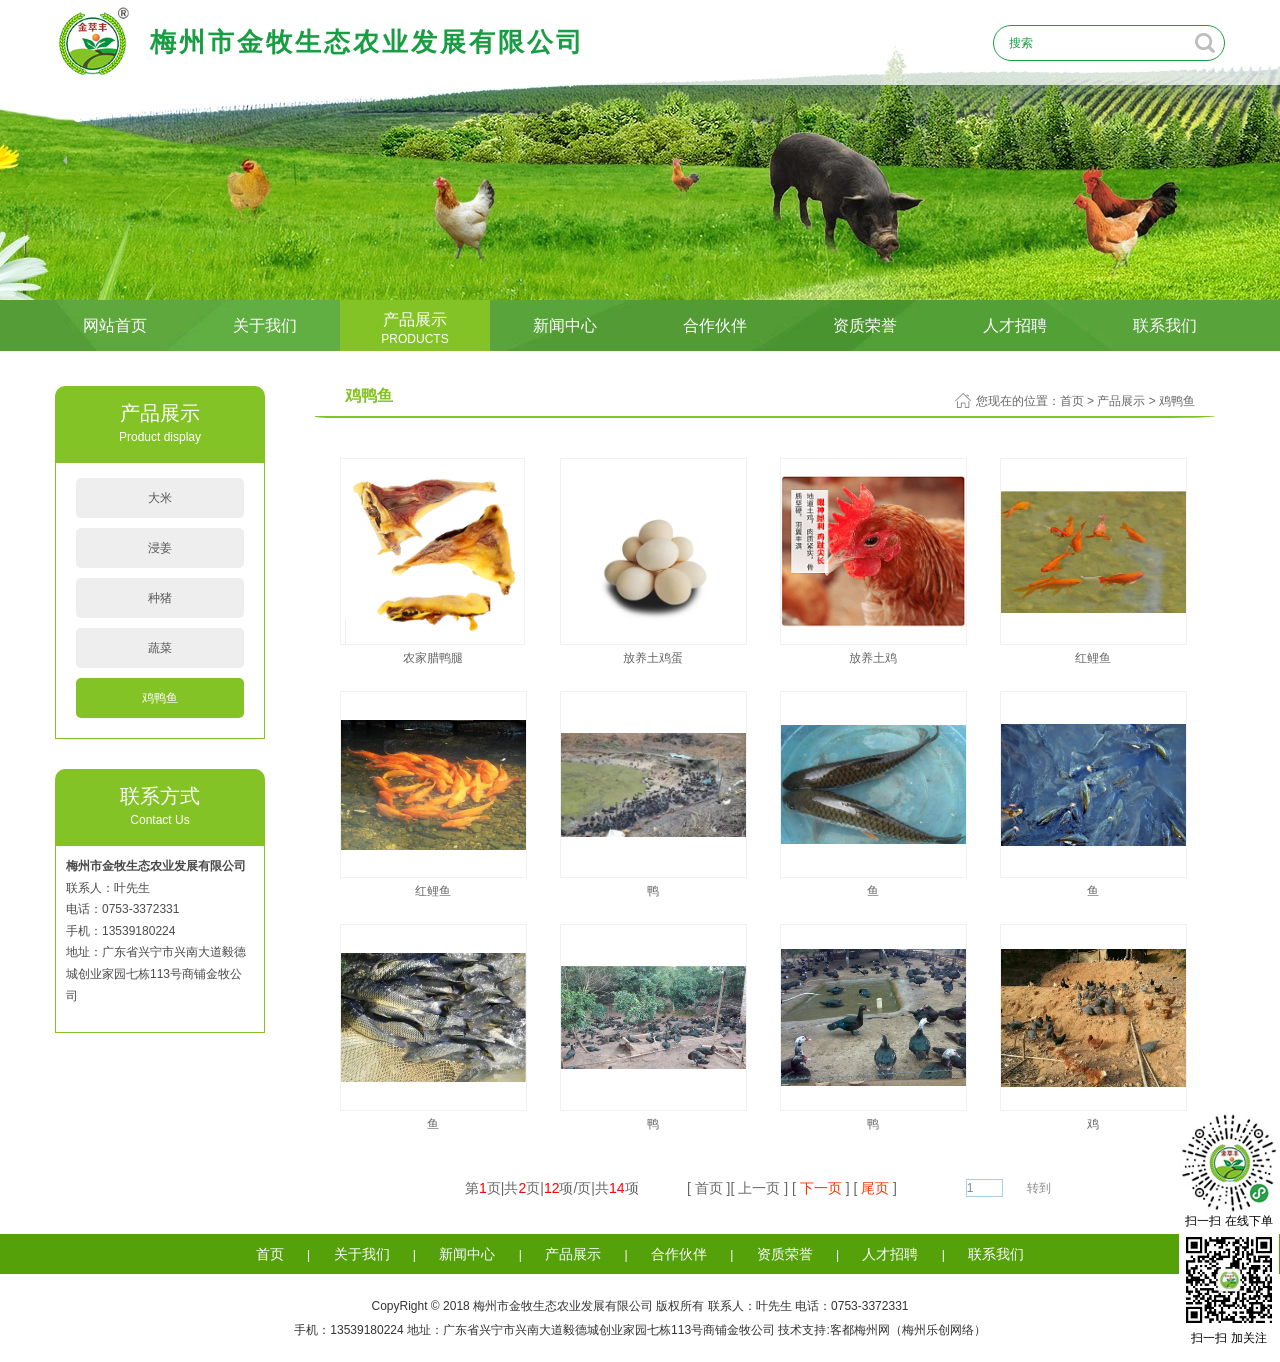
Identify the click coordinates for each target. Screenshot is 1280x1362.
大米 (160, 498)
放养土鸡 (873, 658)
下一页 (821, 1188)
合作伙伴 (715, 325)
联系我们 (1165, 325)
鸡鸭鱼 (160, 698)
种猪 (160, 598)
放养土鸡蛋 (653, 658)
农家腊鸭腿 (433, 658)
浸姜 (160, 548)
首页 (1072, 401)
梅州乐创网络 (938, 1330)
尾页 (875, 1188)
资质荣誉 (865, 325)
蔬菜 (160, 648)
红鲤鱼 (1093, 658)
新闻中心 (565, 325)
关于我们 (265, 325)
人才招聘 (1015, 325)
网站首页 (115, 325)
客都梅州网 (860, 1330)
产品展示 (415, 328)
